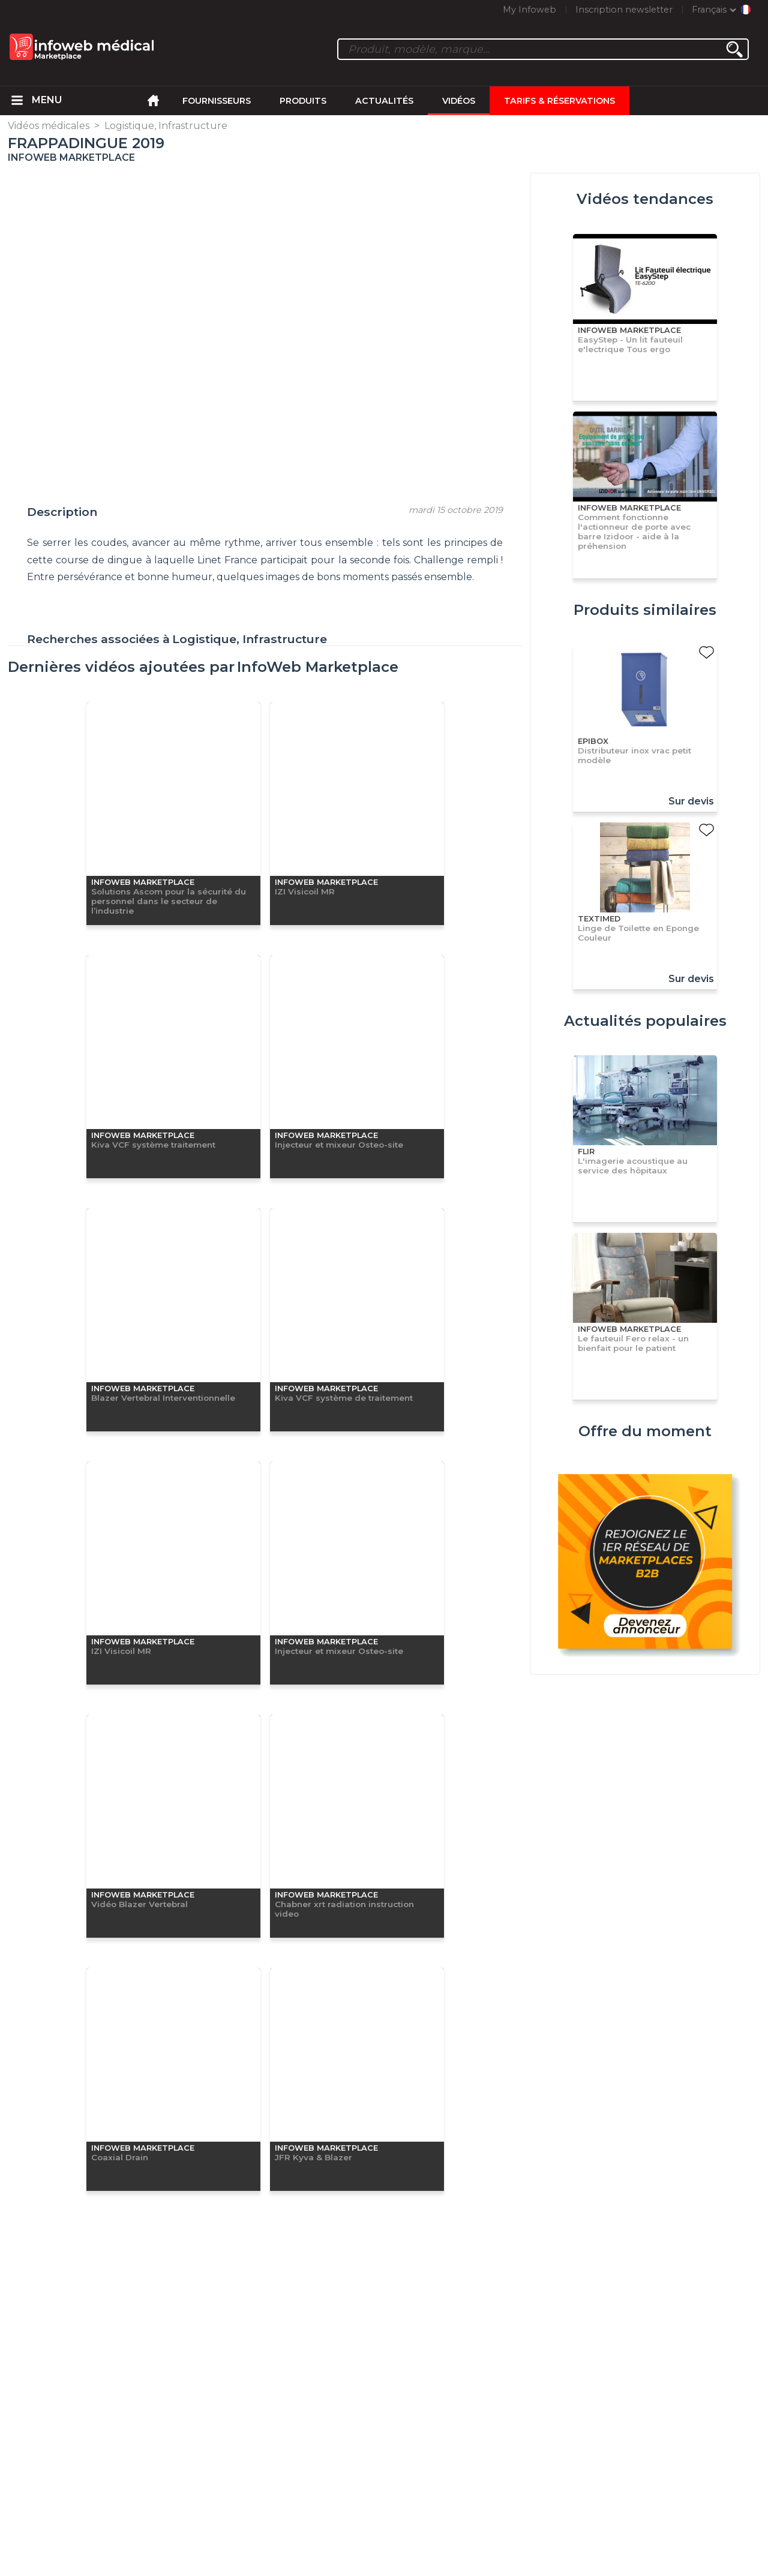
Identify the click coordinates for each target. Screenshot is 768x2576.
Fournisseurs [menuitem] (216, 100)
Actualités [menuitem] (384, 100)
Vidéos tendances (645, 199)
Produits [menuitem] (303, 100)
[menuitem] (17, 100)
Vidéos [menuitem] (458, 100)
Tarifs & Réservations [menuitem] (559, 100)
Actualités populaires (645, 1020)
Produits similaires (645, 610)
